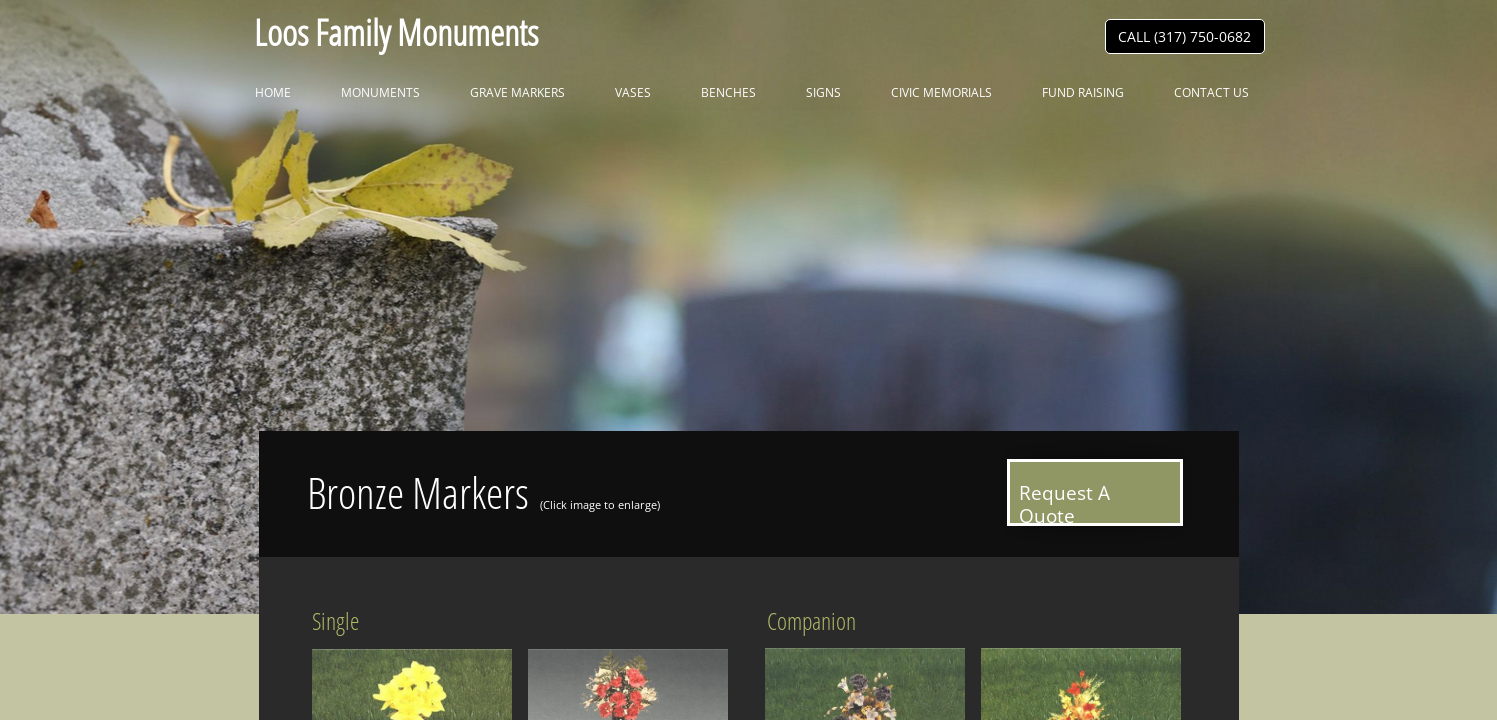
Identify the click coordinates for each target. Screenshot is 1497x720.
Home (273, 92)
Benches (728, 92)
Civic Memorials (941, 92)
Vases (633, 92)
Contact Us (1211, 92)
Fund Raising (1083, 92)
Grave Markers (517, 92)
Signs (823, 92)
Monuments (380, 92)
